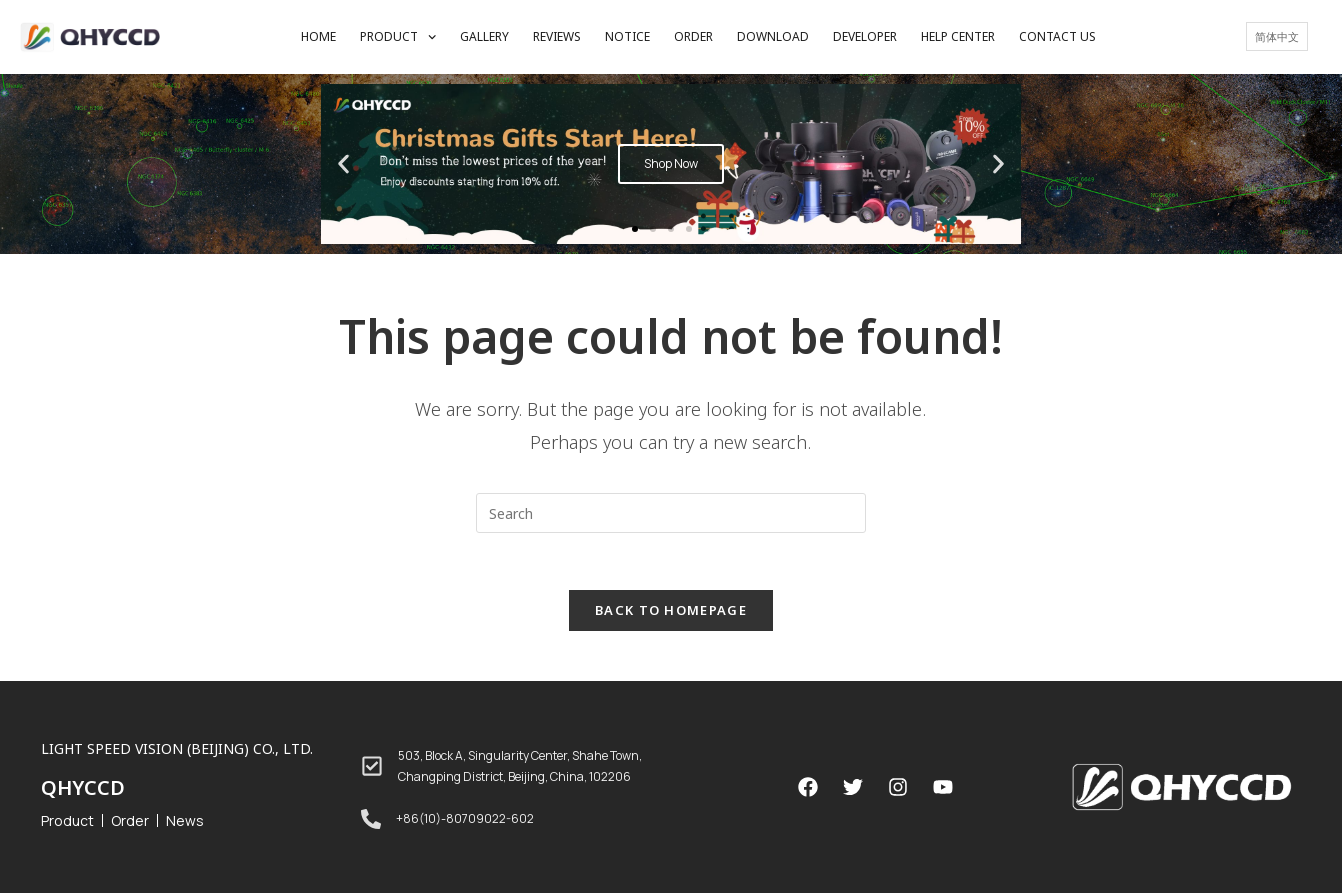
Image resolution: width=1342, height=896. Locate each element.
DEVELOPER (865, 36)
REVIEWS (557, 36)
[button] (635, 229)
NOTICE (627, 36)
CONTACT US (1057, 36)
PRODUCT (398, 37)
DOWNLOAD (773, 36)
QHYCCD (83, 790)
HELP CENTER (958, 36)
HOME (318, 36)
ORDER (693, 36)
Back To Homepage (671, 613)
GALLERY (484, 36)
